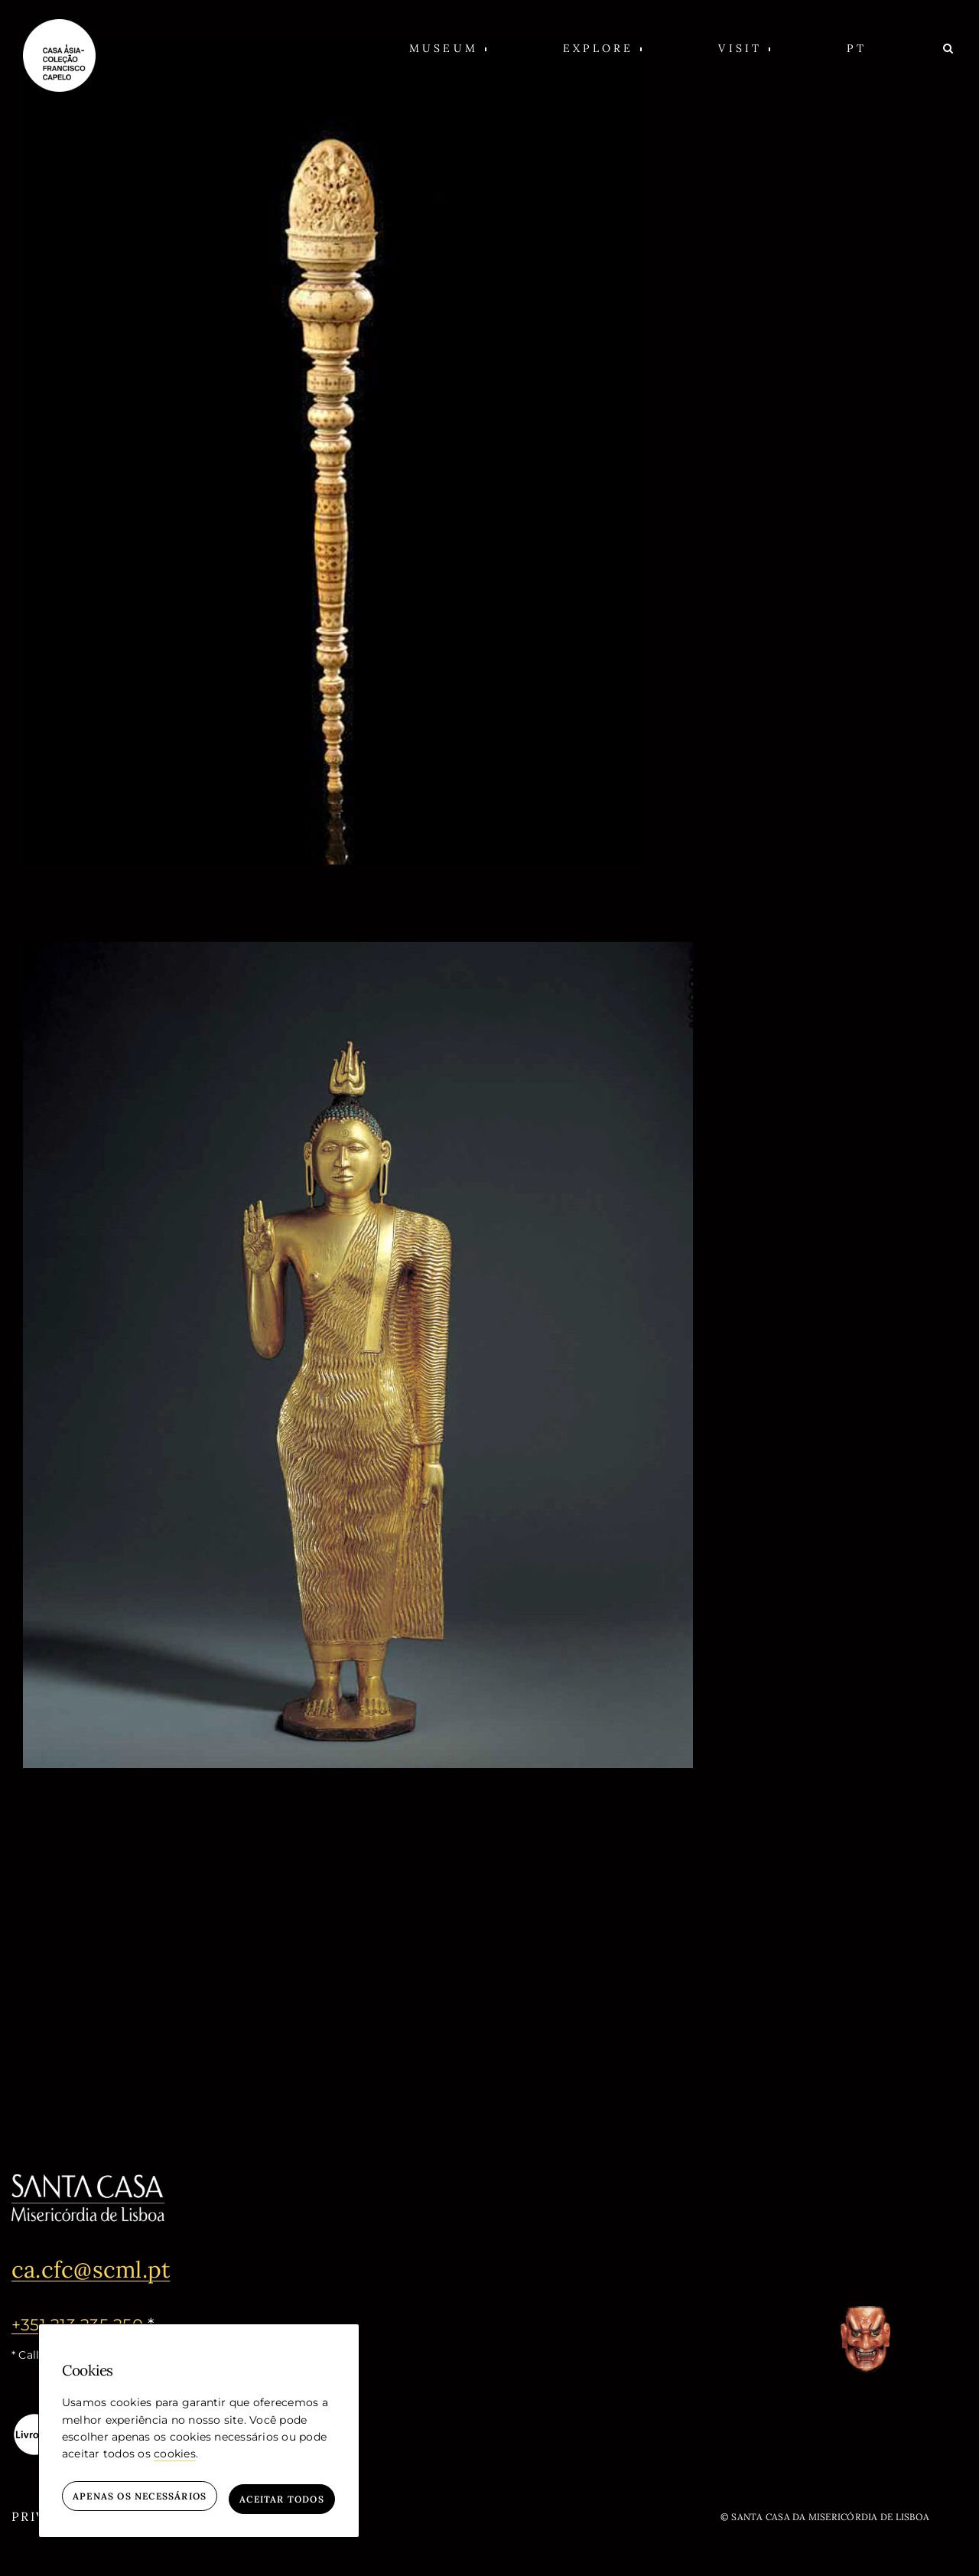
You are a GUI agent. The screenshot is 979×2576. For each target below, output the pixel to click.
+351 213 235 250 (79, 2324)
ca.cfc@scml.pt (100, 2268)
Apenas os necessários (140, 2499)
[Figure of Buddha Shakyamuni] (358, 951)
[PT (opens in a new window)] (856, 48)
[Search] (949, 48)
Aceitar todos (281, 2499)
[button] (447, 48)
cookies (175, 2460)
